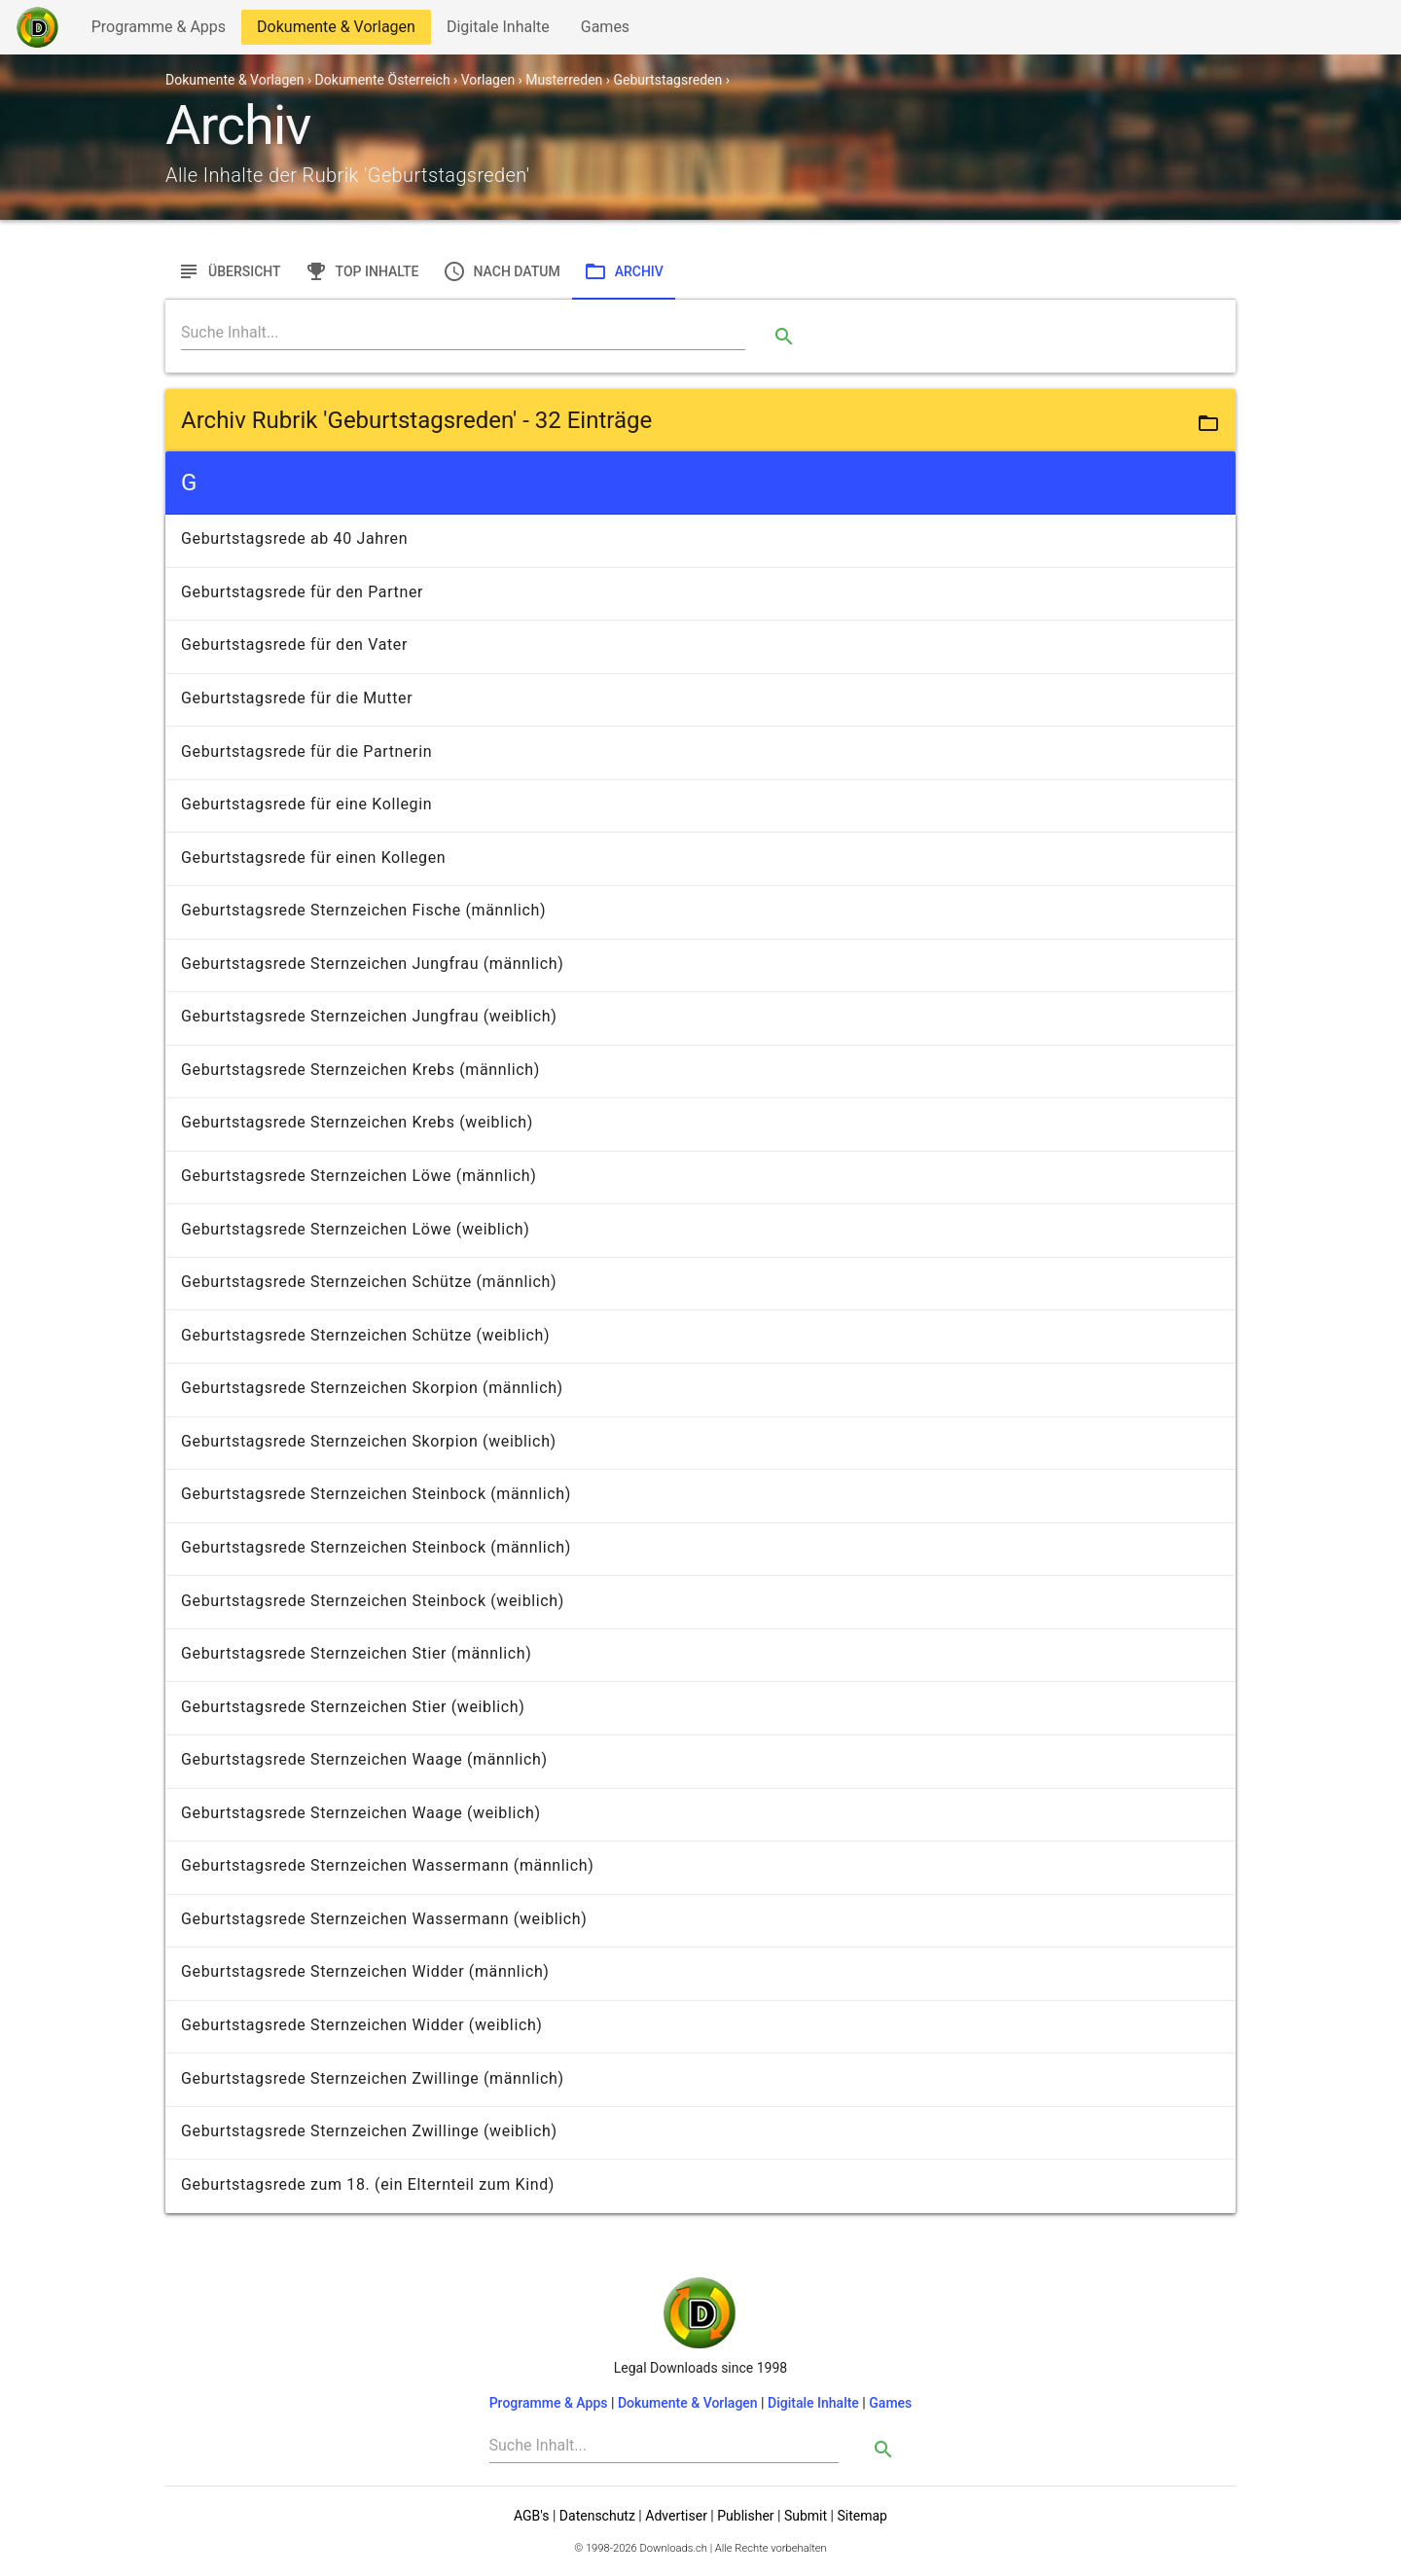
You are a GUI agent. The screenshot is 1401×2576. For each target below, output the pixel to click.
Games (610, 31)
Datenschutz (597, 2515)
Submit (805, 2515)
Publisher (745, 2515)
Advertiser (676, 2515)
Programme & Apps (158, 31)
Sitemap (861, 2515)
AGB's (531, 2515)
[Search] (463, 332)
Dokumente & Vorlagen (335, 31)
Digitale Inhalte (498, 31)
